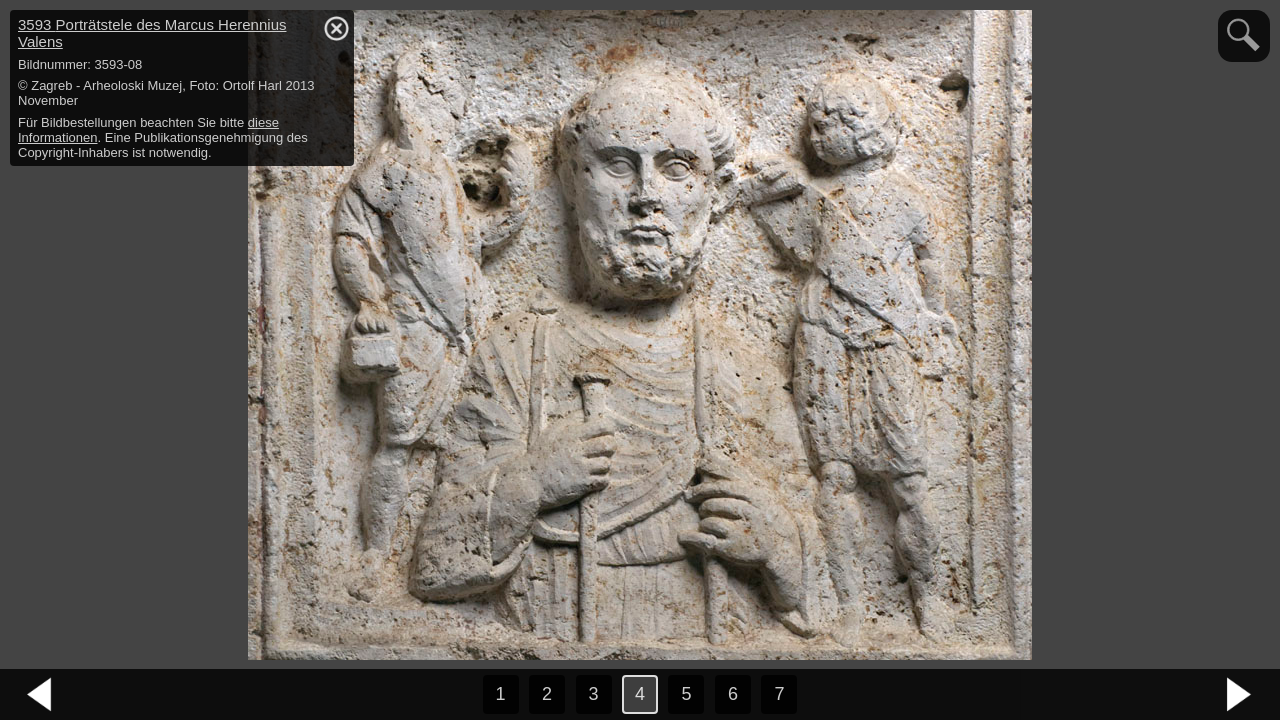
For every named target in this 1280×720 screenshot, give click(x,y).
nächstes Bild (1240, 695)
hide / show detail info (336, 28)
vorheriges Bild (40, 695)
